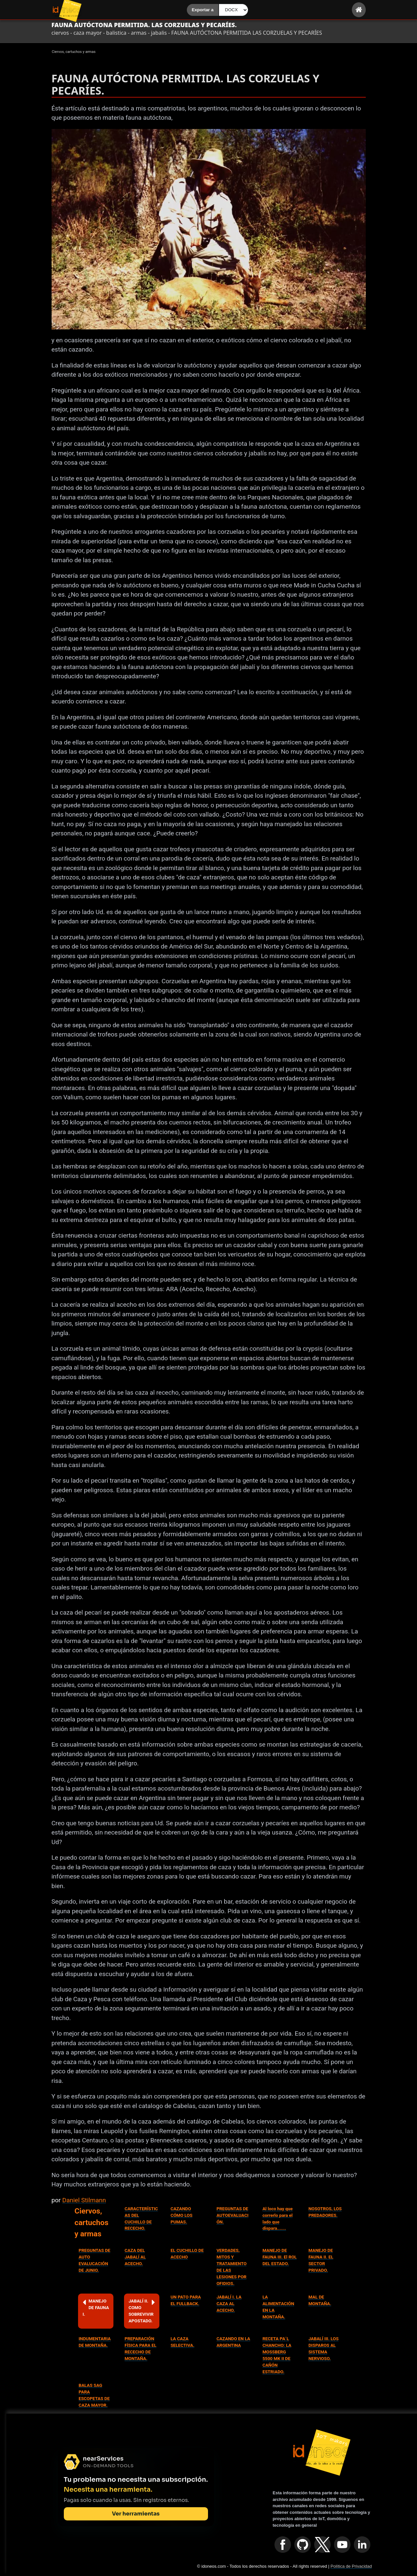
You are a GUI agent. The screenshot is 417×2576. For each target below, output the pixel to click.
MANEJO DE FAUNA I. (96, 2307)
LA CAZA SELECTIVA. (182, 2342)
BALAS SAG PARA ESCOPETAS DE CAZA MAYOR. (94, 2395)
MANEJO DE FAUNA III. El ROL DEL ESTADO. (280, 2257)
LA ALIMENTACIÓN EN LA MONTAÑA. (278, 2307)
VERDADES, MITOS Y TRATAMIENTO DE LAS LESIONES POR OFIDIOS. (232, 2267)
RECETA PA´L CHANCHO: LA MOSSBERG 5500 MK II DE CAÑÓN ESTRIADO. (277, 2355)
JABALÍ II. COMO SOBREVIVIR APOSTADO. (142, 2310)
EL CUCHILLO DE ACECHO (187, 2253)
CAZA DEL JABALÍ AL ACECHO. (135, 2257)
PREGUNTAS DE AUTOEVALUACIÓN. (233, 2215)
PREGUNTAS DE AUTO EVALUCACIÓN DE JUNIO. (94, 2260)
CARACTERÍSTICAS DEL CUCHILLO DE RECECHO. (141, 2218)
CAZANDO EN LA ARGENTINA (233, 2342)
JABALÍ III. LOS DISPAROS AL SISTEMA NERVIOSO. (324, 2348)
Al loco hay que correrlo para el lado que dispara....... (278, 2218)
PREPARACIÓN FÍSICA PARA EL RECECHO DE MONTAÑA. (140, 2348)
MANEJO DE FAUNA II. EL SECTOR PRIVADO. (321, 2260)
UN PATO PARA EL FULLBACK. (186, 2300)
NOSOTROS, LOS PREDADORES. (325, 2212)
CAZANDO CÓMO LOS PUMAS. (181, 2215)
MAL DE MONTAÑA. (320, 2300)
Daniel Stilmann (84, 2200)
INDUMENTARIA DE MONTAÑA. (95, 2342)
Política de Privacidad (351, 2566)
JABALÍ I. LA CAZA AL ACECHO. (229, 2304)
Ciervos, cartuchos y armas (91, 2222)
